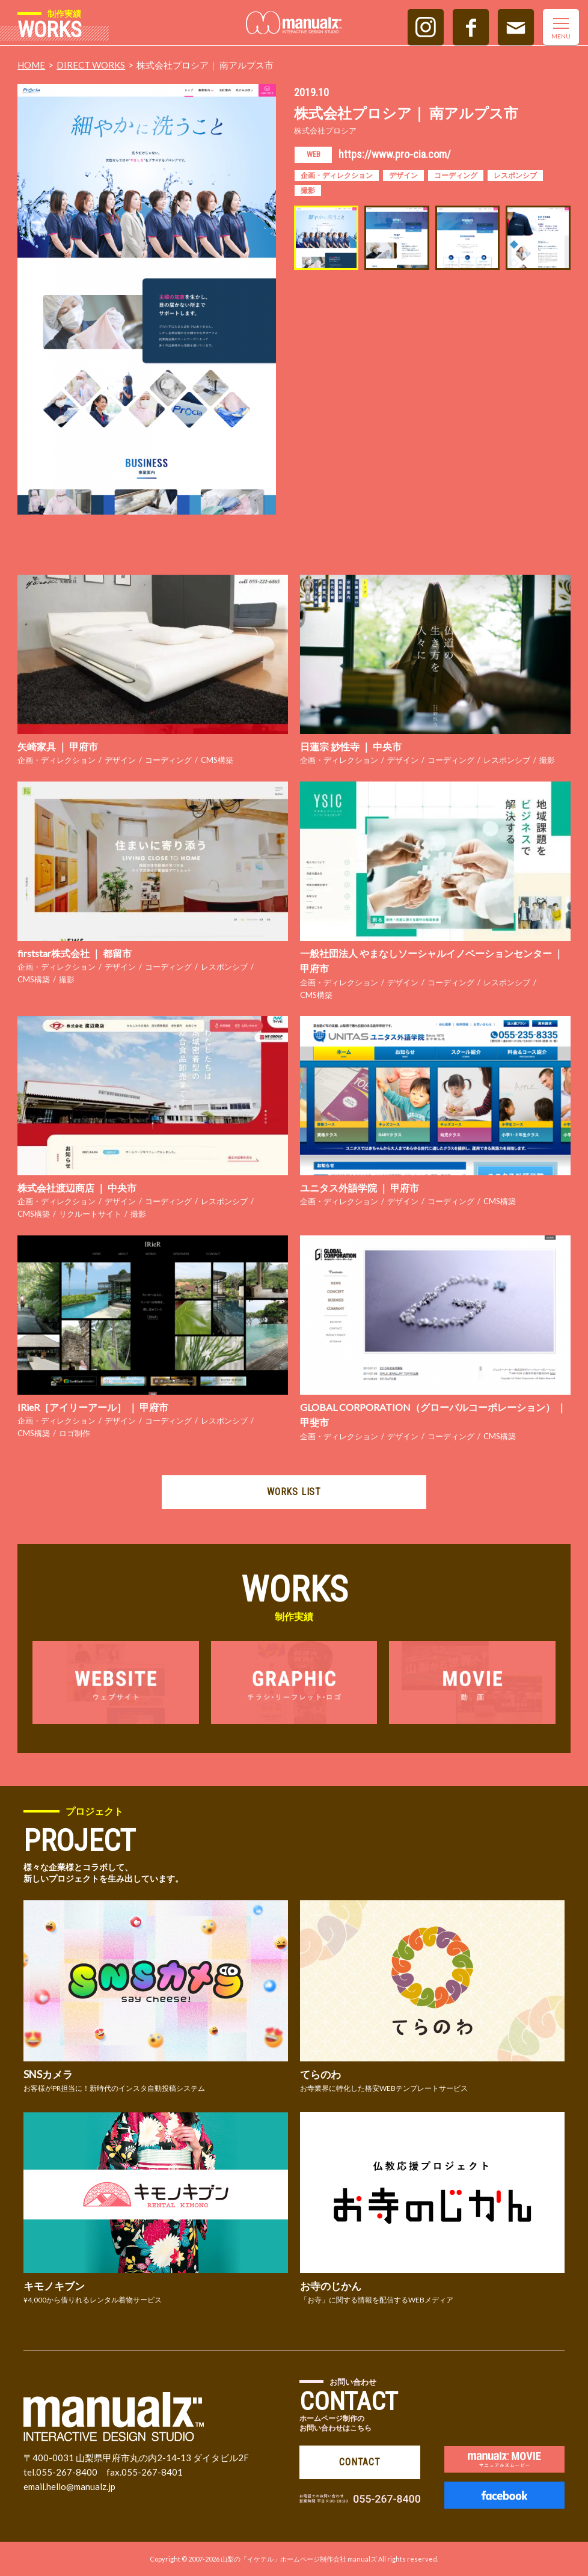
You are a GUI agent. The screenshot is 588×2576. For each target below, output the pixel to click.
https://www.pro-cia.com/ (394, 154)
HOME (31, 65)
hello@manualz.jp (80, 2486)
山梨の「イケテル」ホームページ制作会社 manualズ (299, 2559)
